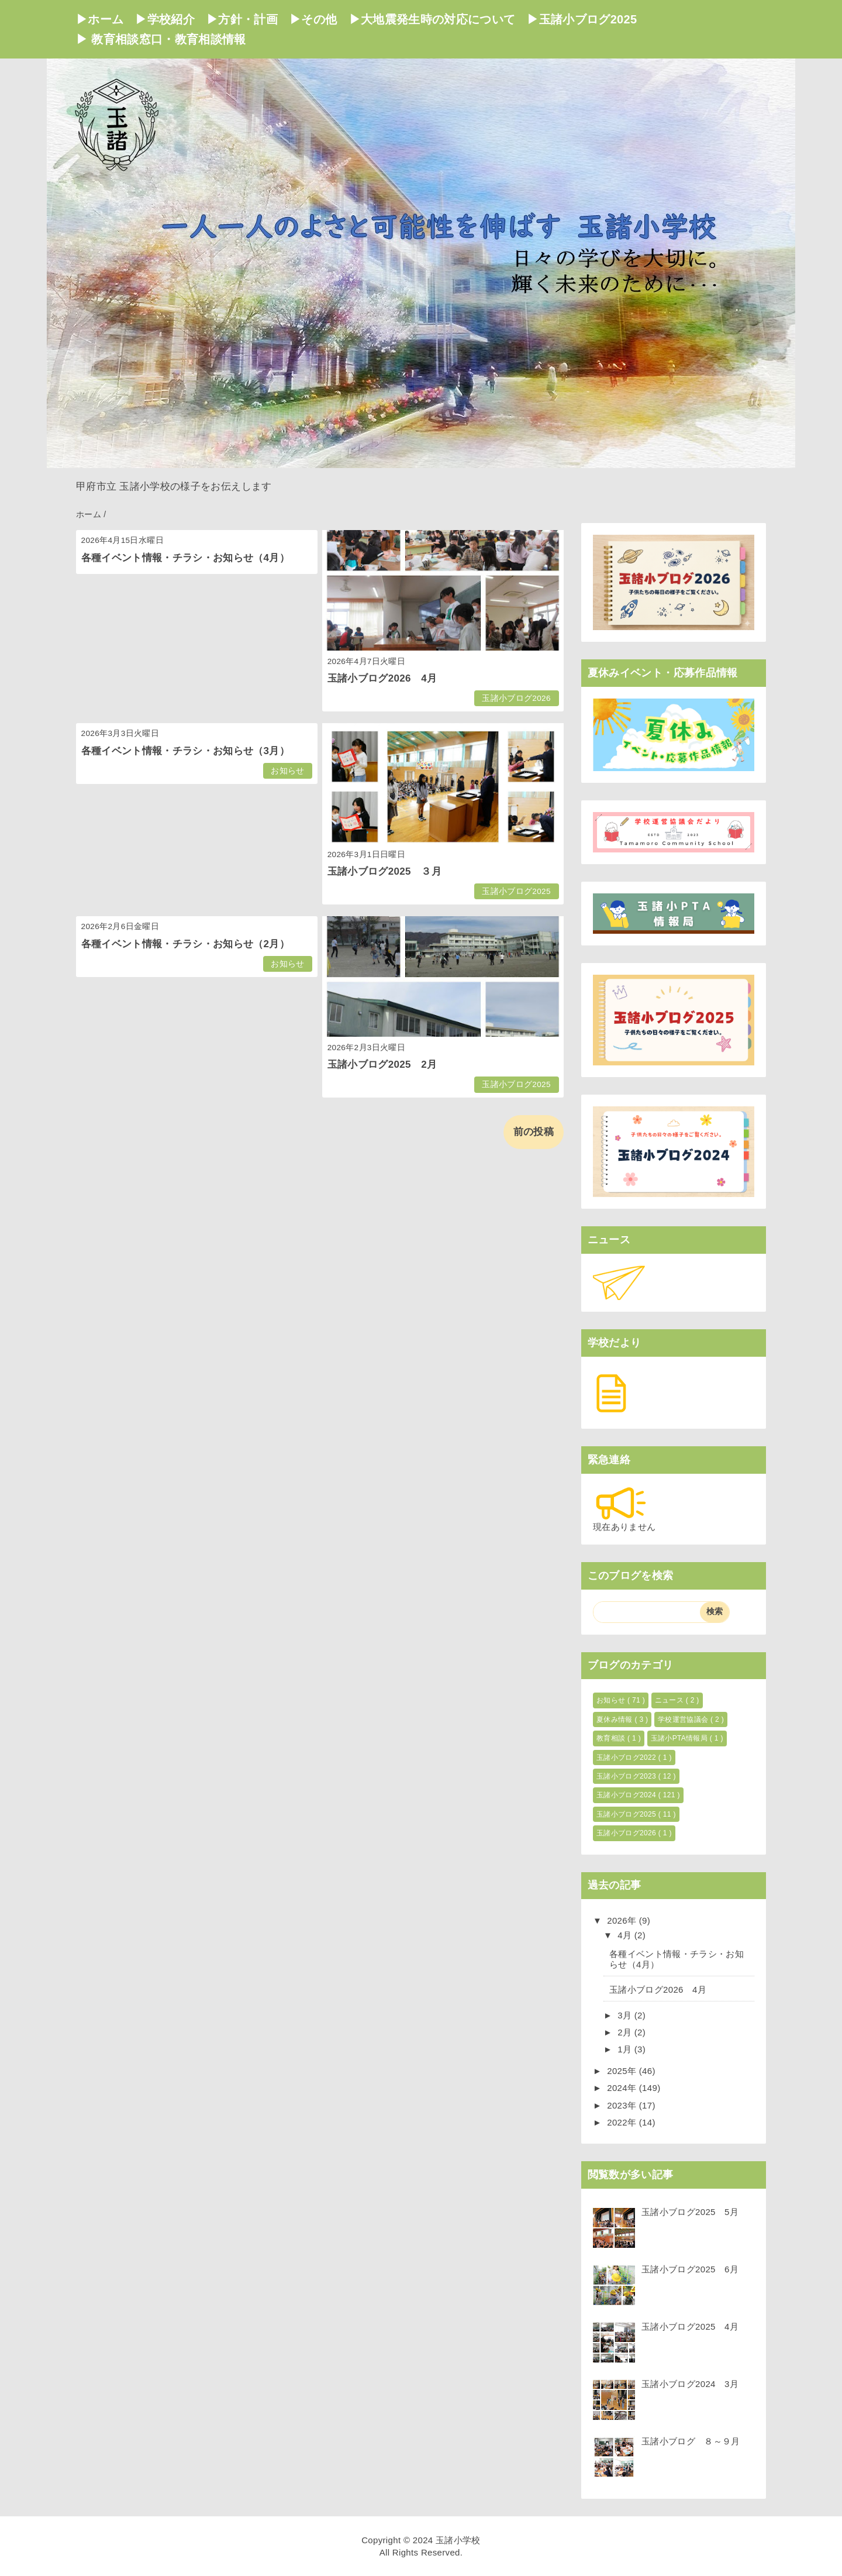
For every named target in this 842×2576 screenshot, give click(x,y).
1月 (625, 2049)
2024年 (623, 2088)
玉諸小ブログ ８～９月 (690, 2441)
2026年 (623, 1920)
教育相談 (611, 1738)
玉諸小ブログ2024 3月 (690, 2384)
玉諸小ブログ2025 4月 (690, 2326)
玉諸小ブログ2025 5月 (690, 2212)
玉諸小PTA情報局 (680, 1738)
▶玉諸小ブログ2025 (582, 19)
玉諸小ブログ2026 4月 (382, 678)
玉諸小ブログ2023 (627, 1776)
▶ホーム (99, 19)
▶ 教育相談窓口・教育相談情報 (161, 39)
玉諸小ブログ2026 (516, 698)
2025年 (623, 2071)
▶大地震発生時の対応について (432, 19)
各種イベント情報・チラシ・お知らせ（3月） (185, 750)
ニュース (670, 1700)
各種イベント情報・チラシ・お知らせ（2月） (185, 944)
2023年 (623, 2105)
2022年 (623, 2122)
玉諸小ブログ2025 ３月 (384, 871)
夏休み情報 (615, 1719)
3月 (625, 2015)
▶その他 (313, 19)
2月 (625, 2032)
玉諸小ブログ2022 (627, 1757)
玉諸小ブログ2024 (627, 1795)
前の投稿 (533, 1131)
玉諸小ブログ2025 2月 (382, 1064)
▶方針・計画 (242, 19)
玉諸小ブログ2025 (516, 891)
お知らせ (287, 770)
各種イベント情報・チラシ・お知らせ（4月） (185, 557)
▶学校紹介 (165, 19)
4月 (625, 1935)
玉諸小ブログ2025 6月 (690, 2269)
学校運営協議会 (684, 1719)
